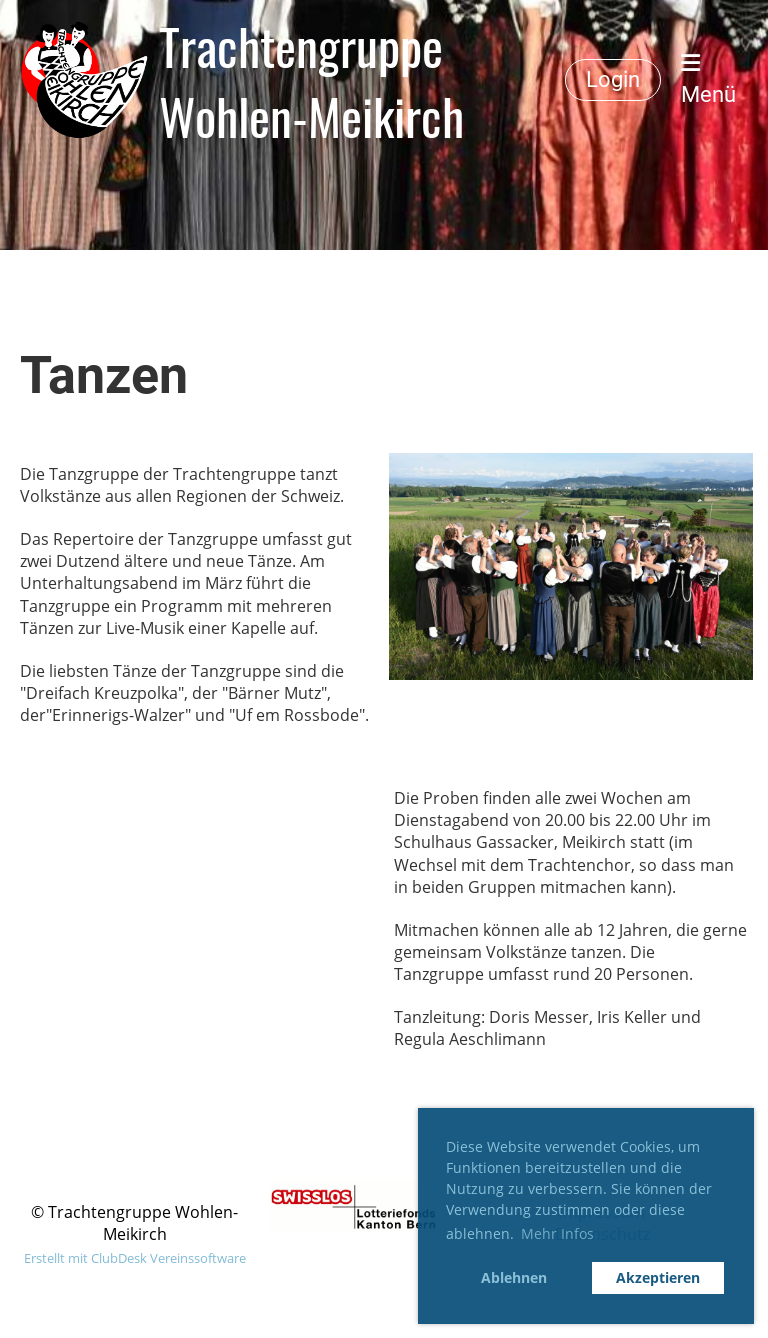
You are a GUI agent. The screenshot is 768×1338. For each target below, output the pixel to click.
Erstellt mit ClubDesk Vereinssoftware (135, 1258)
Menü (708, 79)
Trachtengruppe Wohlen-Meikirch (311, 80)
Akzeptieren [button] (658, 1277)
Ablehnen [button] (514, 1277)
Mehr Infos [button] (557, 1233)
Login (613, 79)
